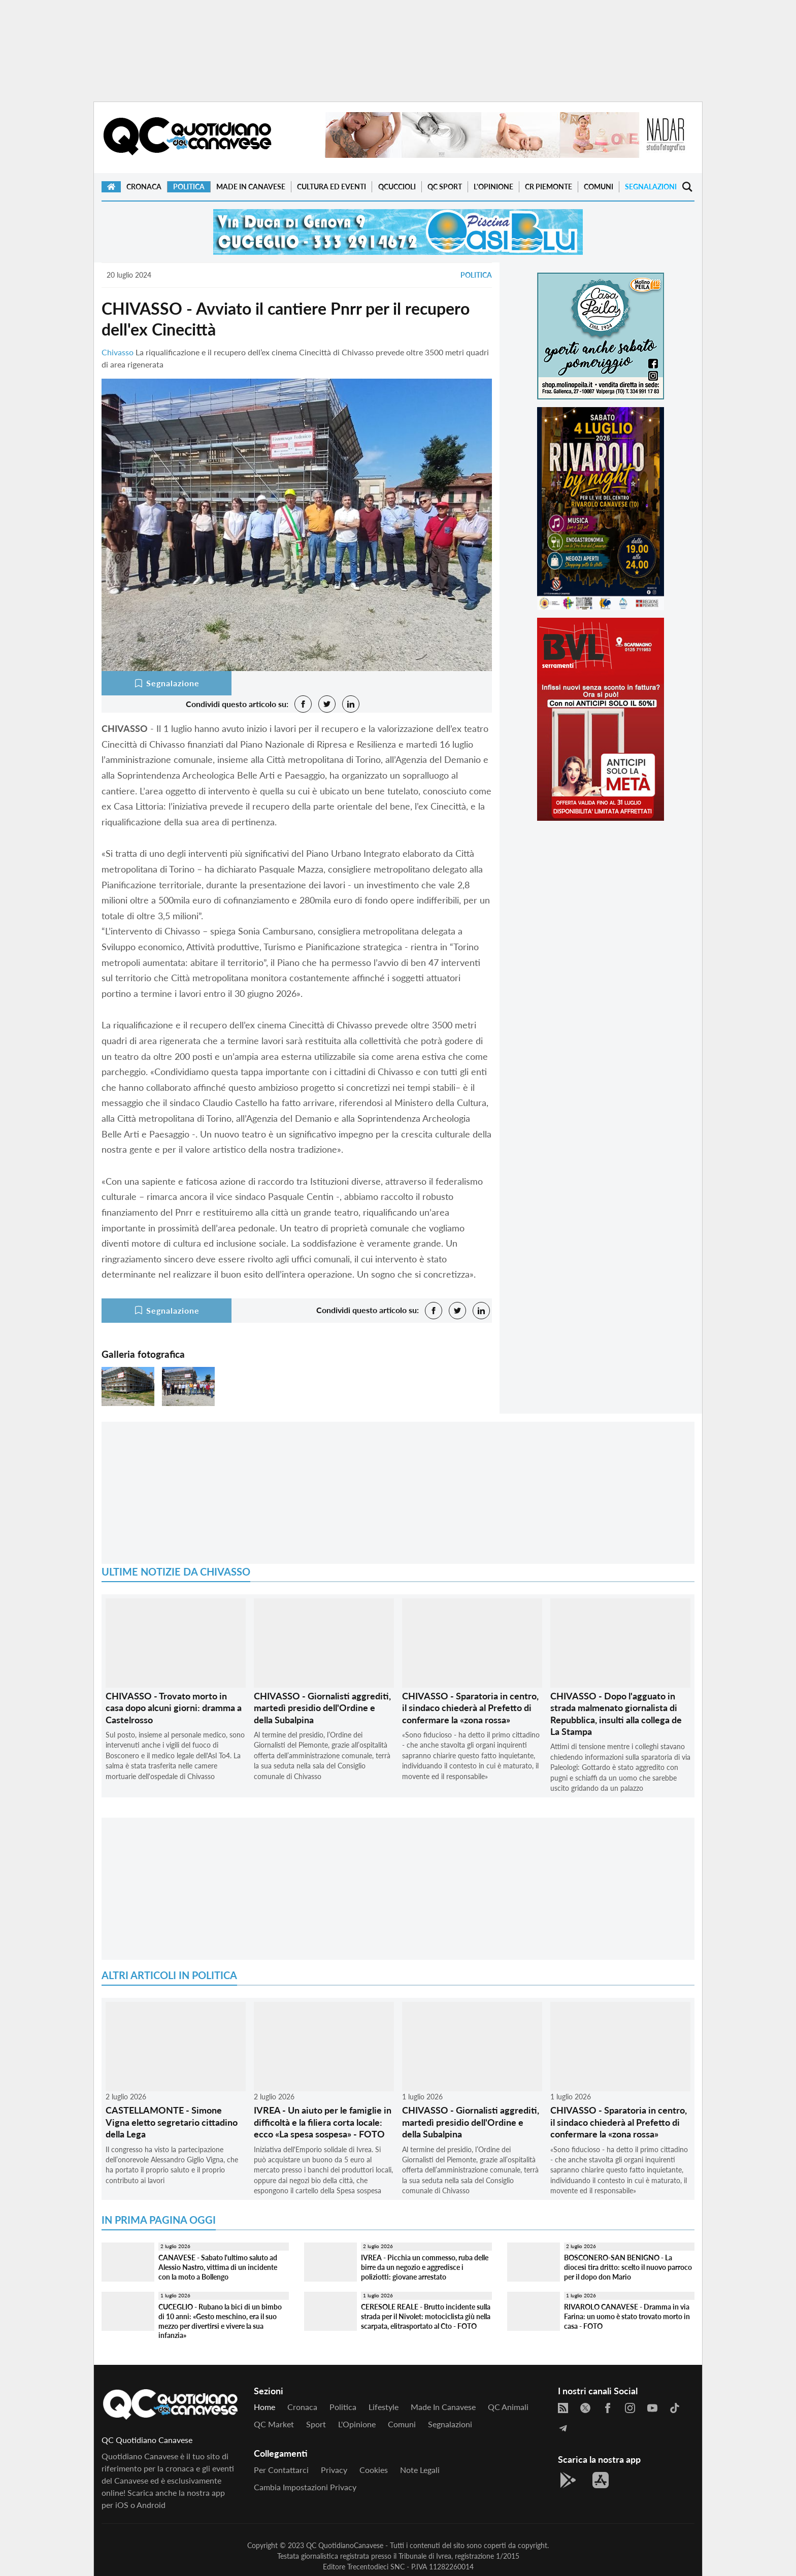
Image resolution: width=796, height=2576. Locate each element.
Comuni (598, 186)
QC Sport (444, 186)
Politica (189, 186)
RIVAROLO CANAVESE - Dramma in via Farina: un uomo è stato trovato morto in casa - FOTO (627, 2316)
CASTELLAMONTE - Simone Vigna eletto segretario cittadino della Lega (172, 2121)
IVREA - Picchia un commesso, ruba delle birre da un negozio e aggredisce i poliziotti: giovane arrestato (424, 2267)
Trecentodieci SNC (376, 2566)
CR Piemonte (548, 186)
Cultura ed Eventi (331, 186)
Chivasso (118, 352)
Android (151, 2505)
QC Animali (508, 2407)
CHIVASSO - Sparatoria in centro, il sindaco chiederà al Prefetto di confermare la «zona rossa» (470, 1707)
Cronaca (143, 186)
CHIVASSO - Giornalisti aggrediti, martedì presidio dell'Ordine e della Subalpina (322, 1707)
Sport (316, 2424)
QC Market (274, 2424)
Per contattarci (281, 2469)
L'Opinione (493, 186)
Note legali (420, 2469)
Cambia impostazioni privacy (305, 2487)
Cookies (373, 2469)
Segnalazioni (651, 186)
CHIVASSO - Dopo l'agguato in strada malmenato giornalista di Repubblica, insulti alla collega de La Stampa (616, 1713)
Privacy (334, 2469)
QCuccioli (397, 186)
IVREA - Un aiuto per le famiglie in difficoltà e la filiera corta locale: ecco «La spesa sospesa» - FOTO (322, 2121)
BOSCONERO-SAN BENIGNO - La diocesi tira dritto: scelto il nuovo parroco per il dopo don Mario (628, 2267)
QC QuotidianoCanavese (344, 2545)
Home (264, 2407)
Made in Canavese (250, 186)
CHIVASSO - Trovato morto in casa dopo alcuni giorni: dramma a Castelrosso (174, 1707)
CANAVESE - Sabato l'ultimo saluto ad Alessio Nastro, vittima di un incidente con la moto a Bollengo (217, 2267)
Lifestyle (384, 2407)
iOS (121, 2505)
